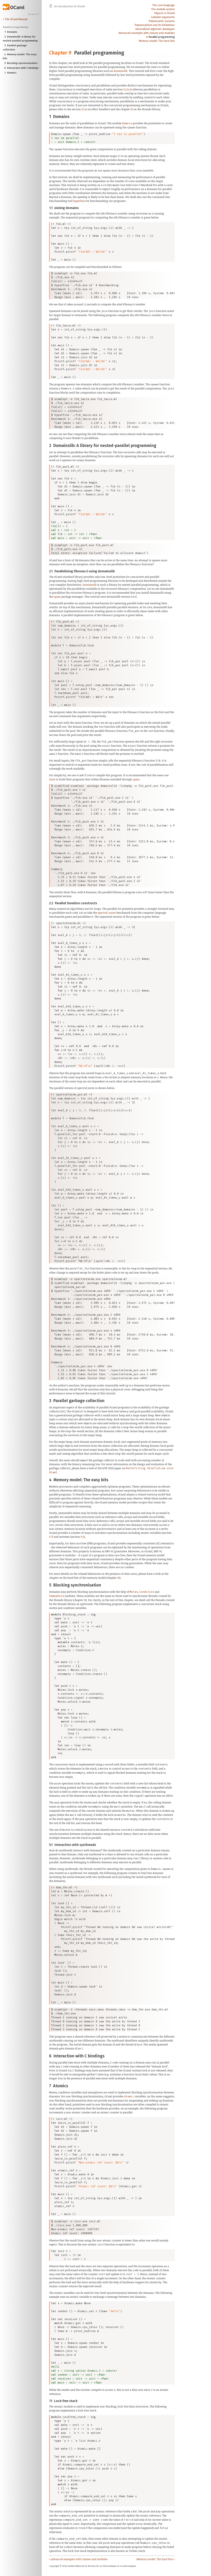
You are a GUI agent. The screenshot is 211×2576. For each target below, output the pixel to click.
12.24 (84, 109)
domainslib (120, 71)
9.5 (82, 1537)
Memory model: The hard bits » (155, 2559)
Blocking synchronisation (20, 63)
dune (52, 779)
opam (57, 596)
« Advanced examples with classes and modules (78, 2559)
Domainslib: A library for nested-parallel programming (20, 38)
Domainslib (90, 585)
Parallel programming (162, 36)
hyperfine (79, 201)
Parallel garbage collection (15, 47)
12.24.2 (127, 89)
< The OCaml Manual (15, 19)
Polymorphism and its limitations (155, 25)
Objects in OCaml (164, 13)
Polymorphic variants (162, 21)
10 (118, 1578)
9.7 (50, 1537)
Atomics (10, 73)
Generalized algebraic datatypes (155, 29)
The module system (163, 9)
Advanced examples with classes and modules (147, 33)
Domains (10, 32)
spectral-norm (107, 913)
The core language (163, 5)
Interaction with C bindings (21, 68)
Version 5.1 (33, 14)
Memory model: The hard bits (157, 40)
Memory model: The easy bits (20, 56)
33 (132, 109)
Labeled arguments (163, 17)
